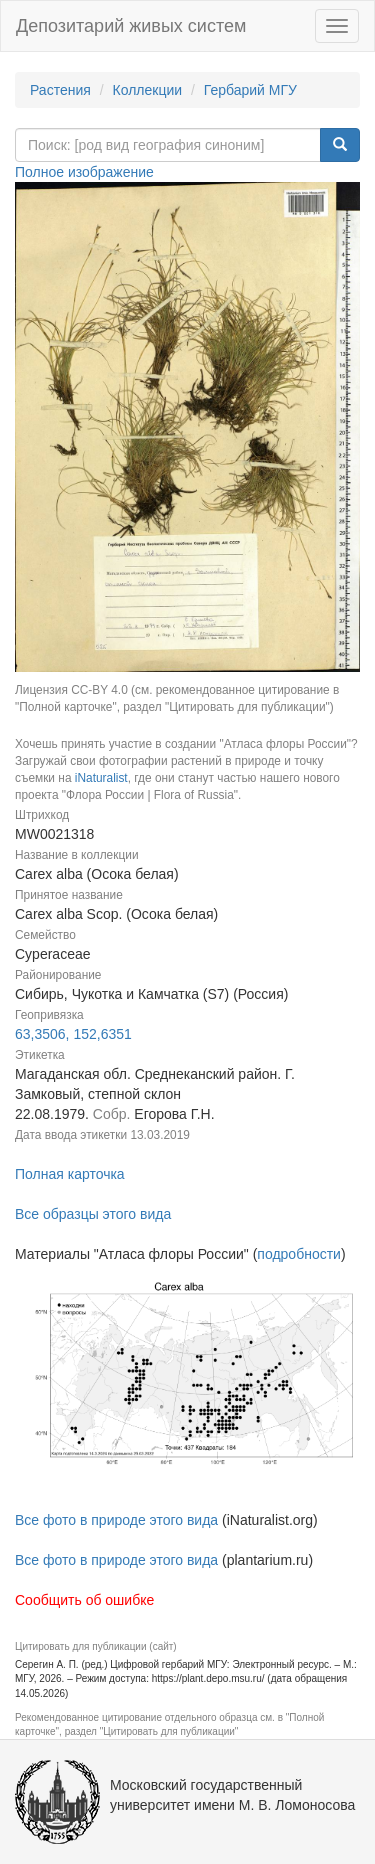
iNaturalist (101, 778)
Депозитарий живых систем (131, 26)
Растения (60, 90)
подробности (299, 1254)
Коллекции (148, 90)
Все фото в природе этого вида (116, 1520)
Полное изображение (84, 172)
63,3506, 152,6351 (73, 1034)
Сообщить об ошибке (84, 1600)
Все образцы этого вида (93, 1214)
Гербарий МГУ (250, 90)
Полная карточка (70, 1174)
